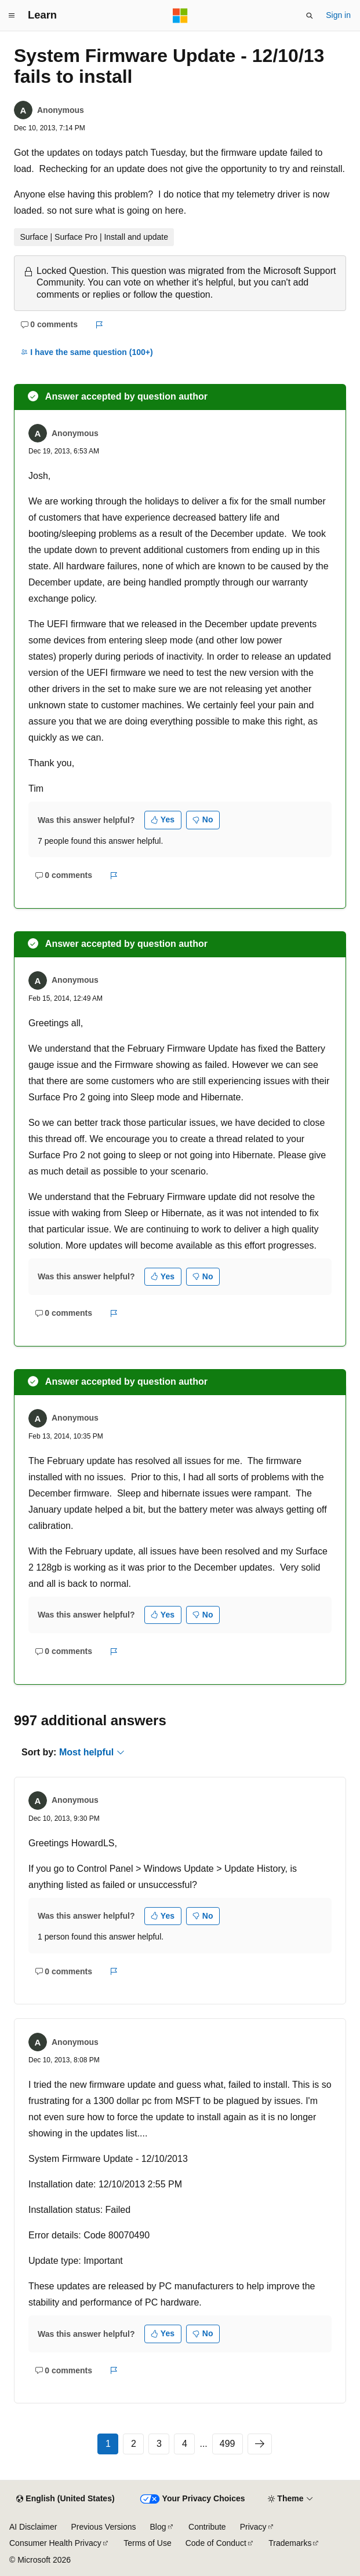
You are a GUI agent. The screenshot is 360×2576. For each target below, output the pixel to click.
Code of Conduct (216, 2543)
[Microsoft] (180, 15)
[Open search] (309, 15)
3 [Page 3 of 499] (159, 2444)
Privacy (253, 2526)
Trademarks (289, 2543)
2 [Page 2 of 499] (133, 2444)
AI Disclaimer (33, 2526)
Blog (158, 2526)
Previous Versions (103, 2526)
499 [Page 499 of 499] (227, 2444)
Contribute (207, 2526)
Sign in (338, 15)
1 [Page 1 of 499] (108, 2444)
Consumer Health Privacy (55, 2543)
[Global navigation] (11, 15)
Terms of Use (147, 2543)
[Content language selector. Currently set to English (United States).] (65, 2499)
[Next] (260, 2444)
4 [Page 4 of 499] (184, 2444)
